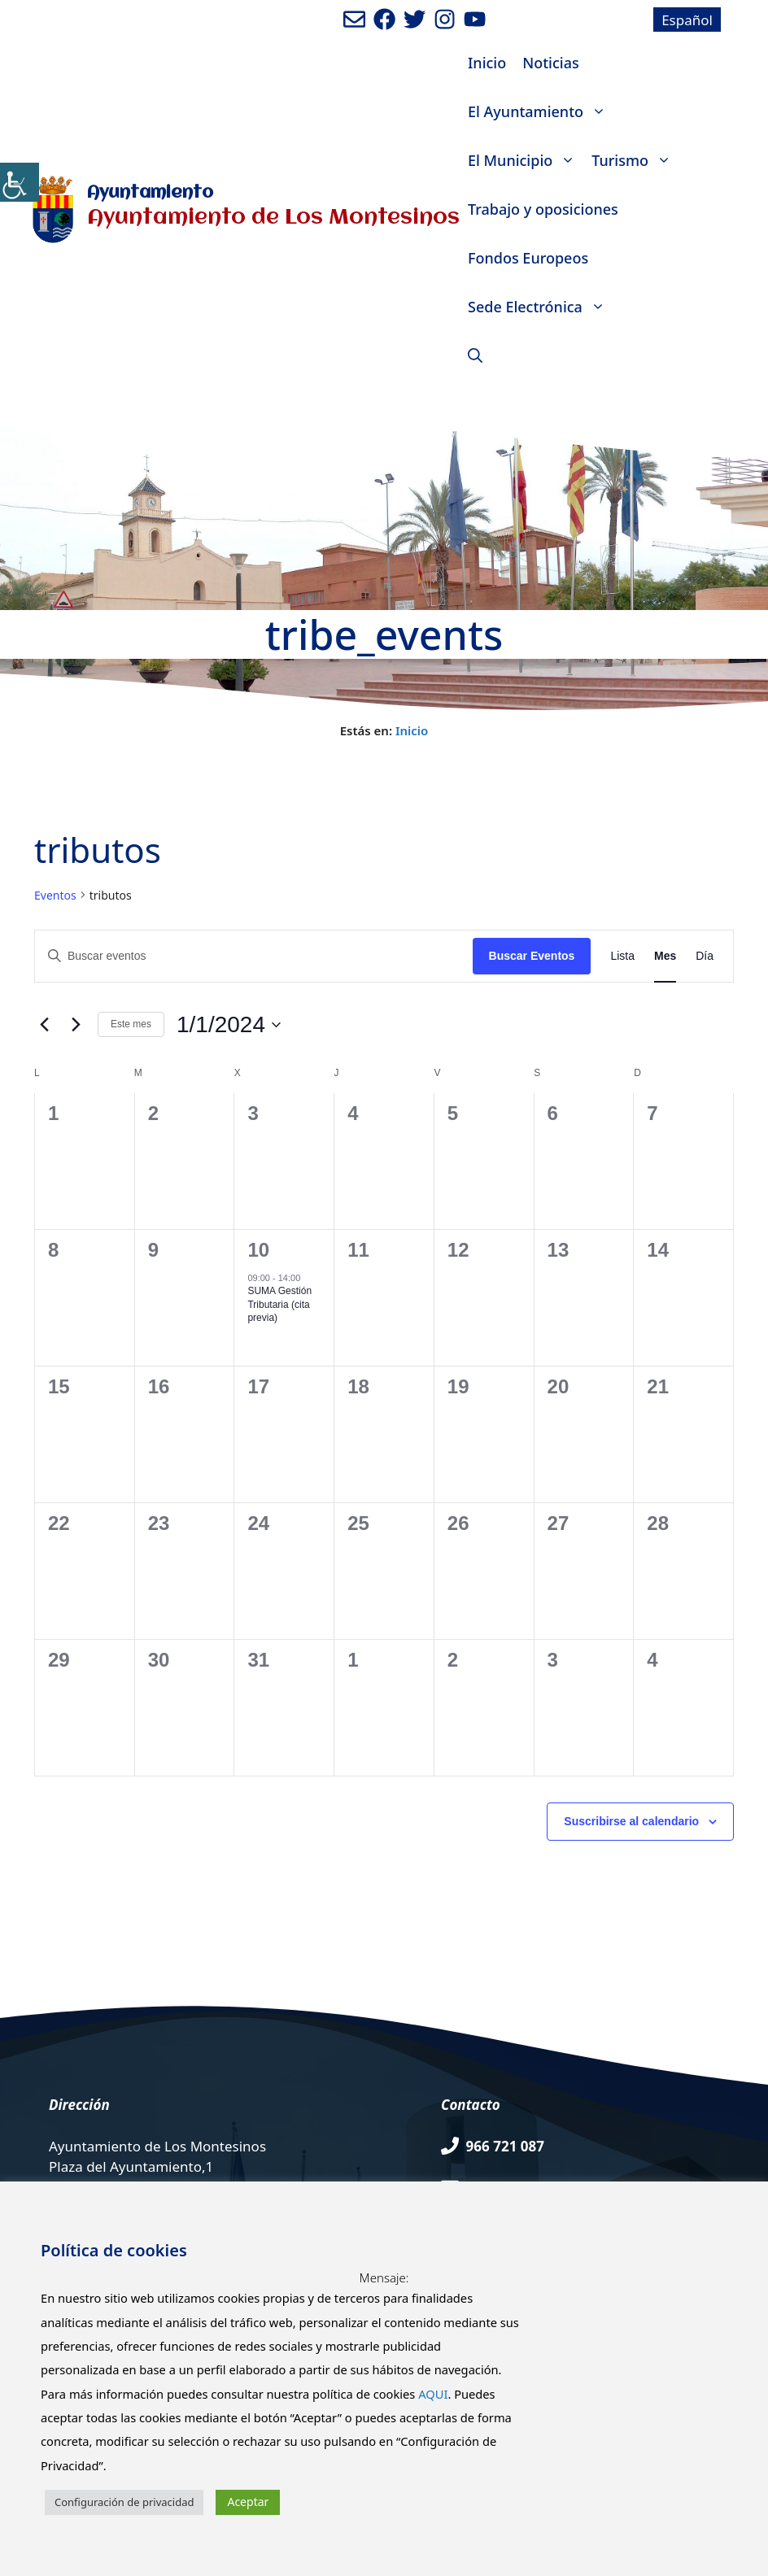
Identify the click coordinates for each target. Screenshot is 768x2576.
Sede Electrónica (540, 306)
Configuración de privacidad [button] (124, 2502)
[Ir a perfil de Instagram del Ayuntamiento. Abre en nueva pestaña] (445, 19)
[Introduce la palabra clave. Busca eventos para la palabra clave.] (254, 956)
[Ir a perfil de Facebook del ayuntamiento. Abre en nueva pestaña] (384, 19)
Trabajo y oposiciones (543, 209)
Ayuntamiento (150, 193)
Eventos (55, 895)
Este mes (131, 1024)
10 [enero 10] (258, 1250)
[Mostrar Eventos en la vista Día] (704, 956)
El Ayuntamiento (541, 111)
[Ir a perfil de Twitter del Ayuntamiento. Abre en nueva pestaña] (414, 19)
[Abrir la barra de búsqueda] (475, 355)
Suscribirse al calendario (631, 1821)
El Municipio (525, 160)
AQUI (432, 2394)
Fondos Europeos (528, 258)
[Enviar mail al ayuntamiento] (354, 19)
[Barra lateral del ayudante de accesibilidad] (19, 182)
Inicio (487, 62)
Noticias (550, 62)
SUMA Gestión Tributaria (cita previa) (279, 1304)
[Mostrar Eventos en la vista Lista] (622, 956)
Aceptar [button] (247, 2501)
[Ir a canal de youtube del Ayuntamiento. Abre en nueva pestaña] (475, 19)
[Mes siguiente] (75, 1025)
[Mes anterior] (44, 1025)
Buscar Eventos (532, 955)
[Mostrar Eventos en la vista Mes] (665, 956)
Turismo (635, 160)
